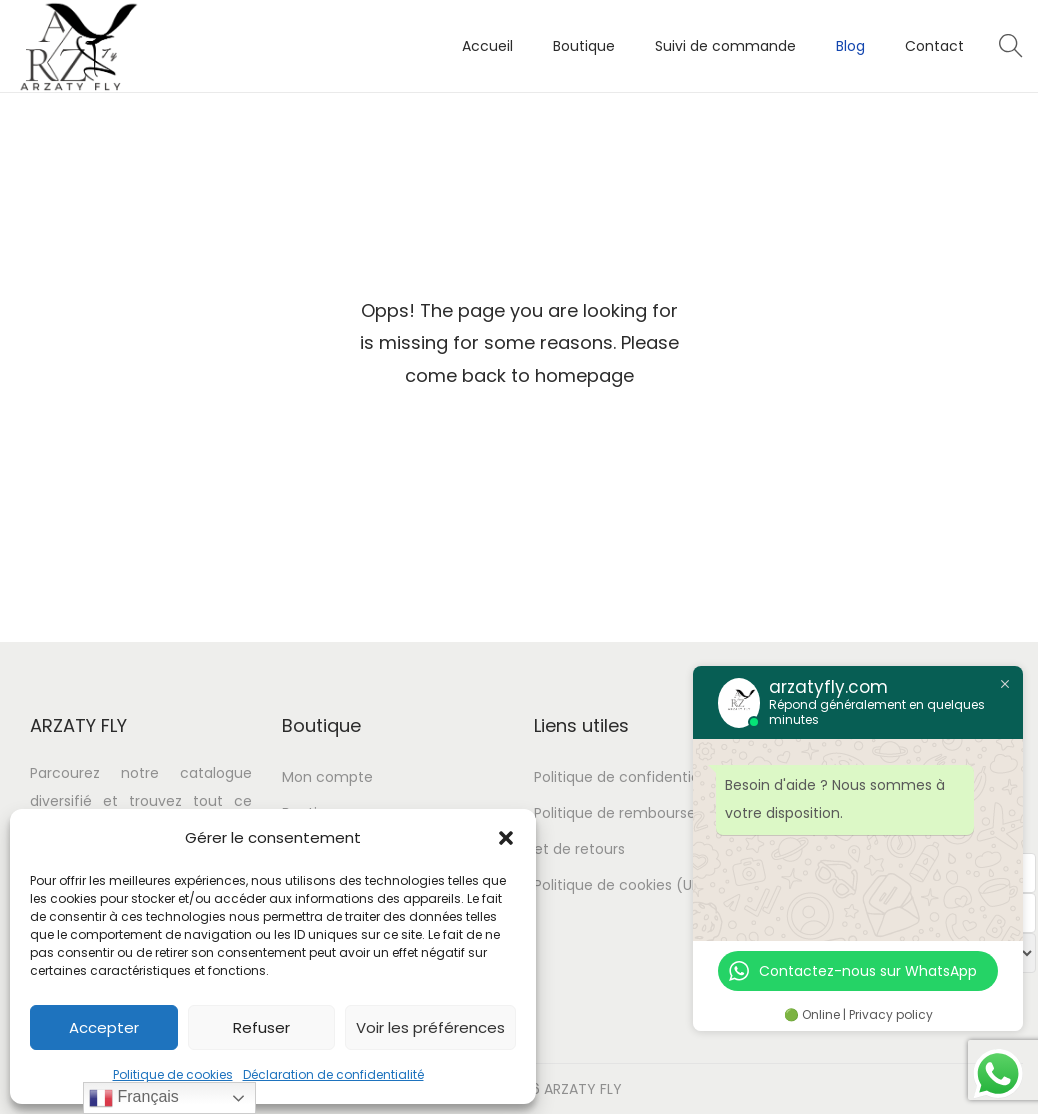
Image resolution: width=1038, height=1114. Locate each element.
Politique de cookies (173, 1074)
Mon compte (327, 777)
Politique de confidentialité (627, 777)
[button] (506, 838)
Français (134, 1098)
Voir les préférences (430, 1027)
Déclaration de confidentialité (333, 1074)
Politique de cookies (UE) (620, 885)
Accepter (104, 1027)
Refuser (261, 1027)
